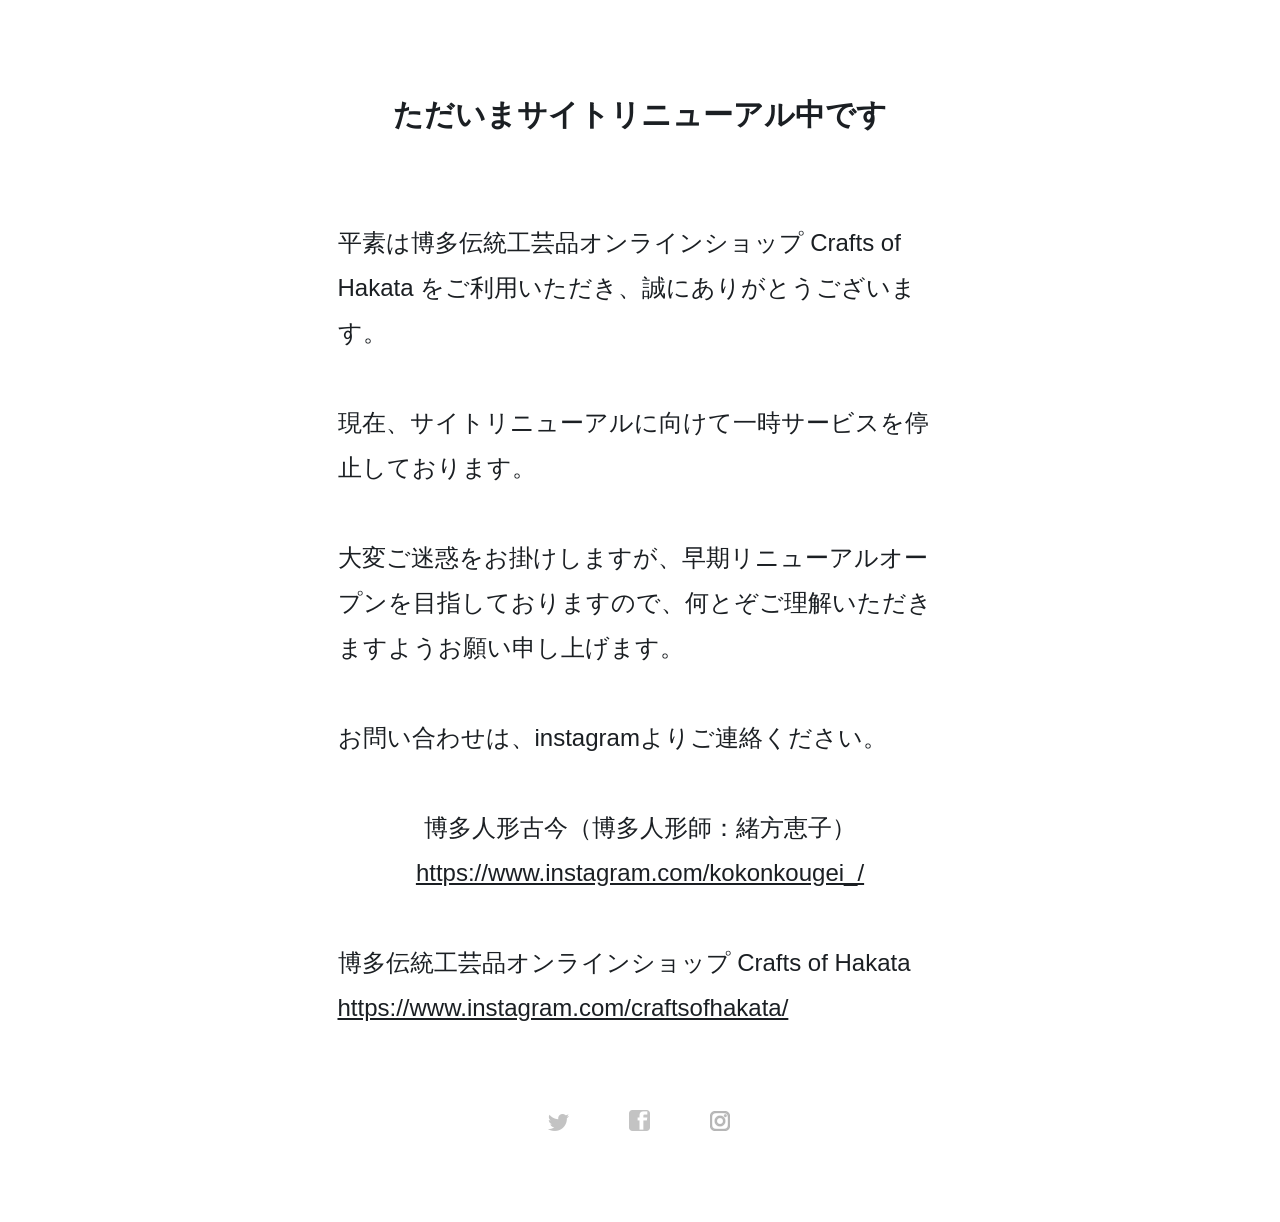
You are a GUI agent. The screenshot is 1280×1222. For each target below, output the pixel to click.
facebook (640, 1121)
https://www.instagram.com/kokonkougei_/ (640, 872)
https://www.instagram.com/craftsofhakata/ (563, 1007)
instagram (721, 1121)
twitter (559, 1121)
